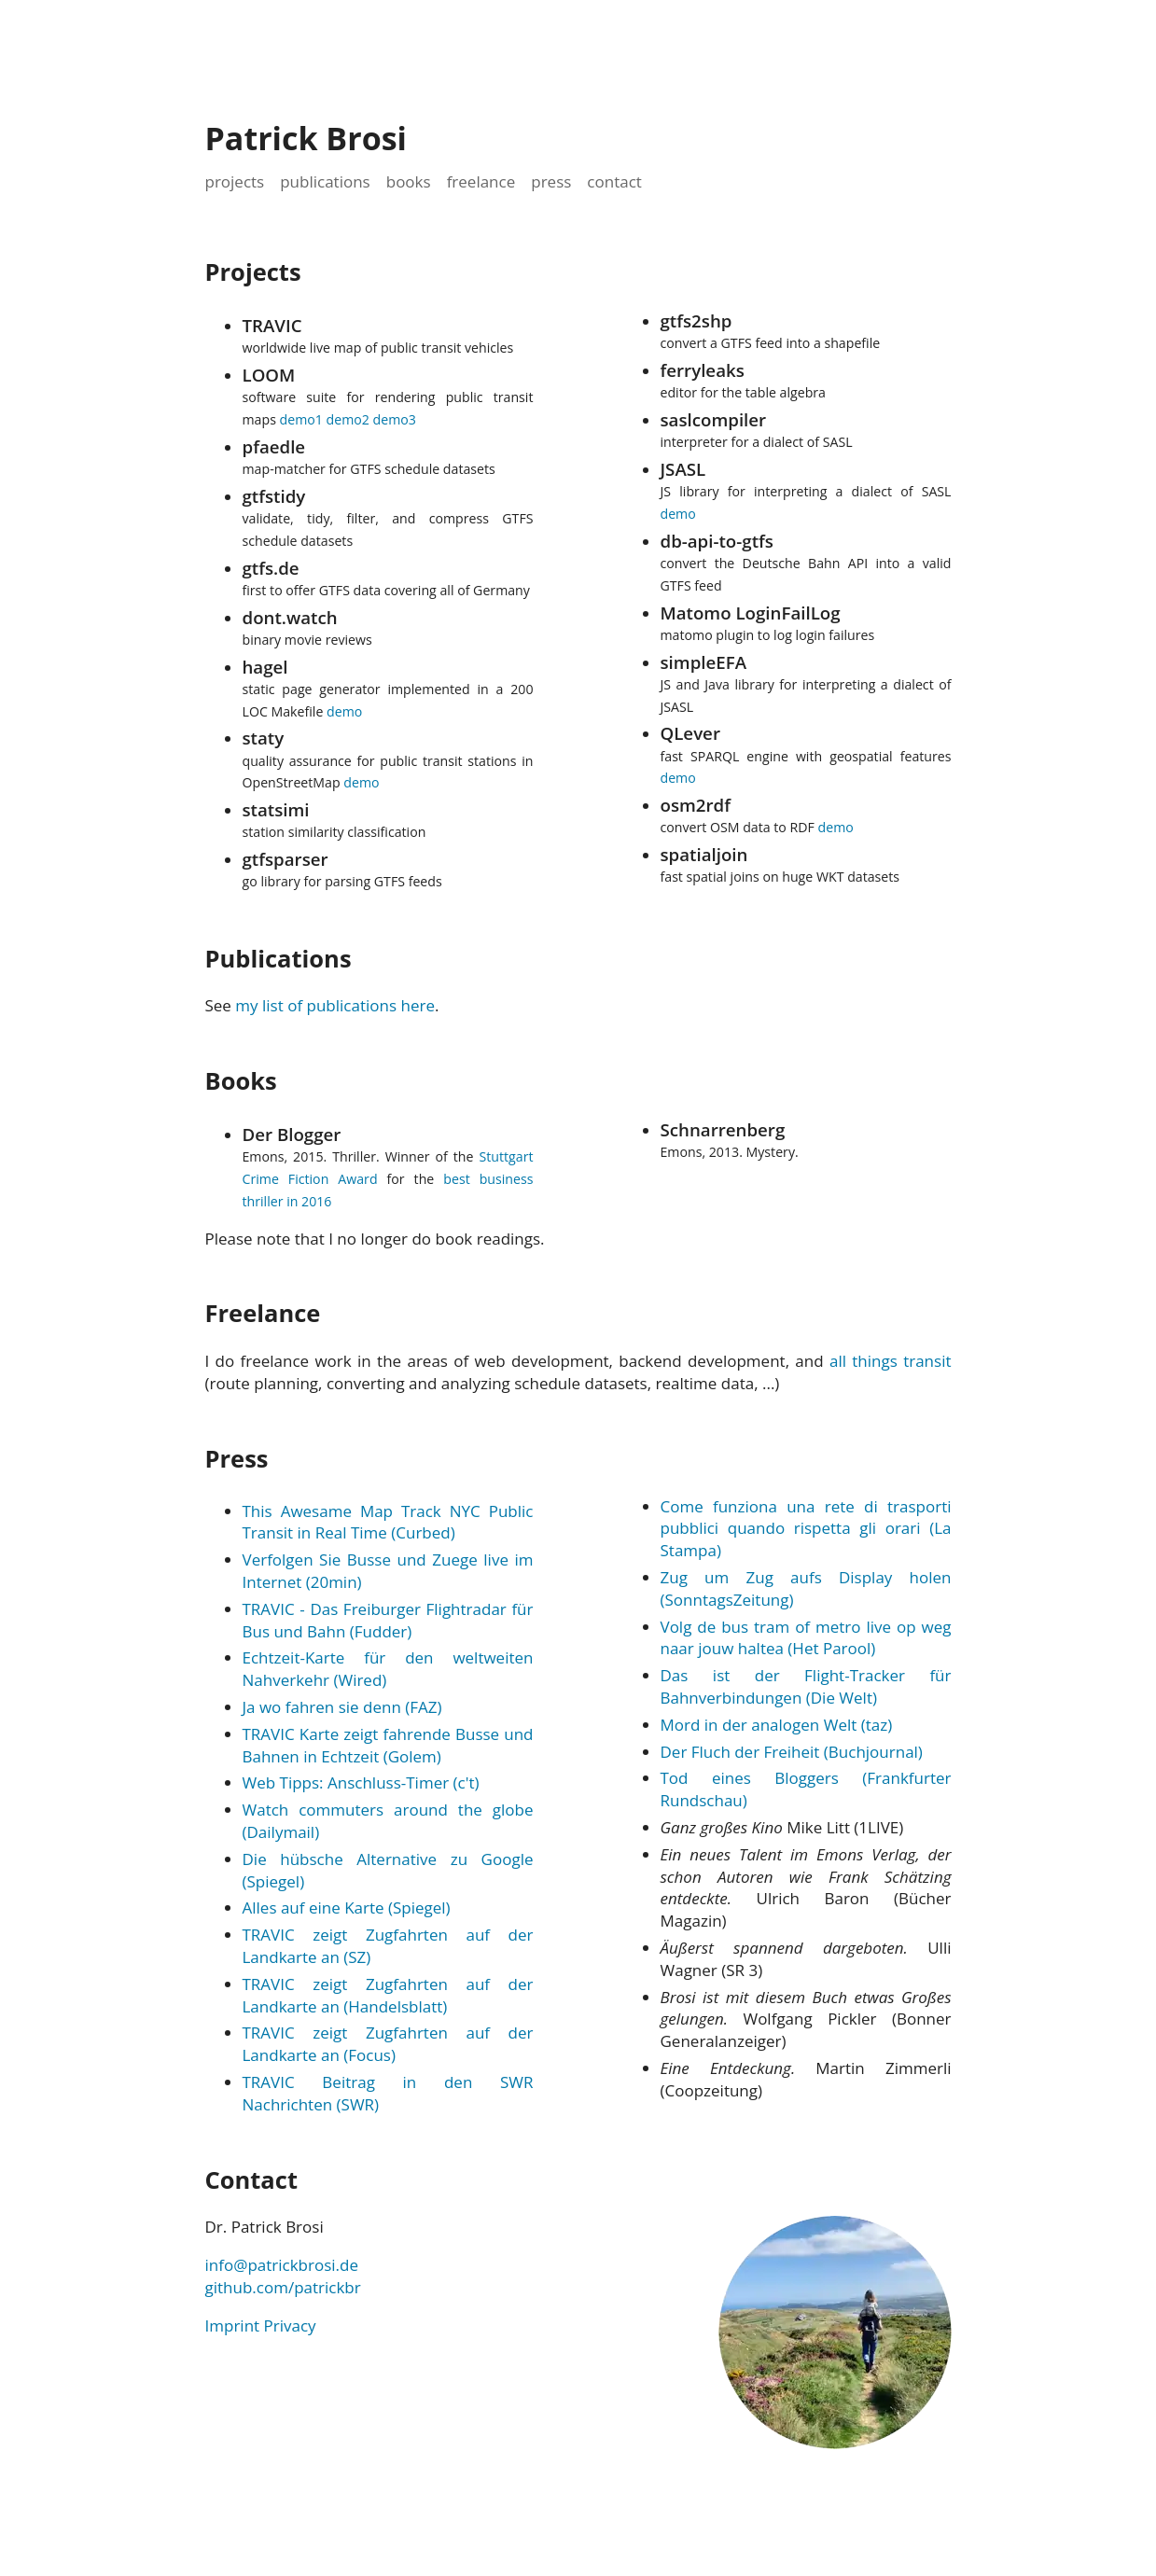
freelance (481, 181)
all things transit (890, 1361)
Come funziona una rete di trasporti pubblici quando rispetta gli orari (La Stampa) (806, 1529)
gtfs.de (271, 567)
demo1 (301, 419)
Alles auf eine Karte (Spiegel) (347, 1907)
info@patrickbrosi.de (282, 2265)
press (551, 181)
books (408, 181)
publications (325, 181)
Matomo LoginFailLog (751, 612)
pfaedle (274, 446)
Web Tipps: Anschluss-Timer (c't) (361, 1782)
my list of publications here (335, 1005)
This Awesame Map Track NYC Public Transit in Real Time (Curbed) (388, 1522)
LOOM (269, 374)
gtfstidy (274, 496)
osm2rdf (696, 804)
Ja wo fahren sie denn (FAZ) (342, 1707)
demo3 (394, 419)
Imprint (232, 2325)
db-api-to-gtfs (717, 540)
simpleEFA (704, 662)
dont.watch (290, 617)
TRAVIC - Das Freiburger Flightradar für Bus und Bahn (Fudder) (388, 1620)
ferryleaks (703, 370)
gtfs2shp (696, 320)
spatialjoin (704, 854)
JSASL (683, 468)
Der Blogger (292, 1134)
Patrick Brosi (306, 138)
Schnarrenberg (723, 1129)
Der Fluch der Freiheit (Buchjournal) (792, 1751)
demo (344, 711)
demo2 (348, 419)
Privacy (290, 2325)
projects (235, 181)
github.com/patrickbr (283, 2287)
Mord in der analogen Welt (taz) (777, 1724)
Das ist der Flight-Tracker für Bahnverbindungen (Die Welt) (806, 1686)
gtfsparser (285, 858)
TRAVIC (272, 325)
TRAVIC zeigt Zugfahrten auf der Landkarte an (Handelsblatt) (388, 1995)
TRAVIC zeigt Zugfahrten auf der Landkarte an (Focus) (388, 2044)
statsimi (276, 809)
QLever (690, 733)
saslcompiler (714, 419)
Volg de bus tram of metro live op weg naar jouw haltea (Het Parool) (806, 1638)
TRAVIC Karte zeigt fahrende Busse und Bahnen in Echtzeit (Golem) (388, 1745)
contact (614, 181)
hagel (265, 666)
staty (264, 737)
